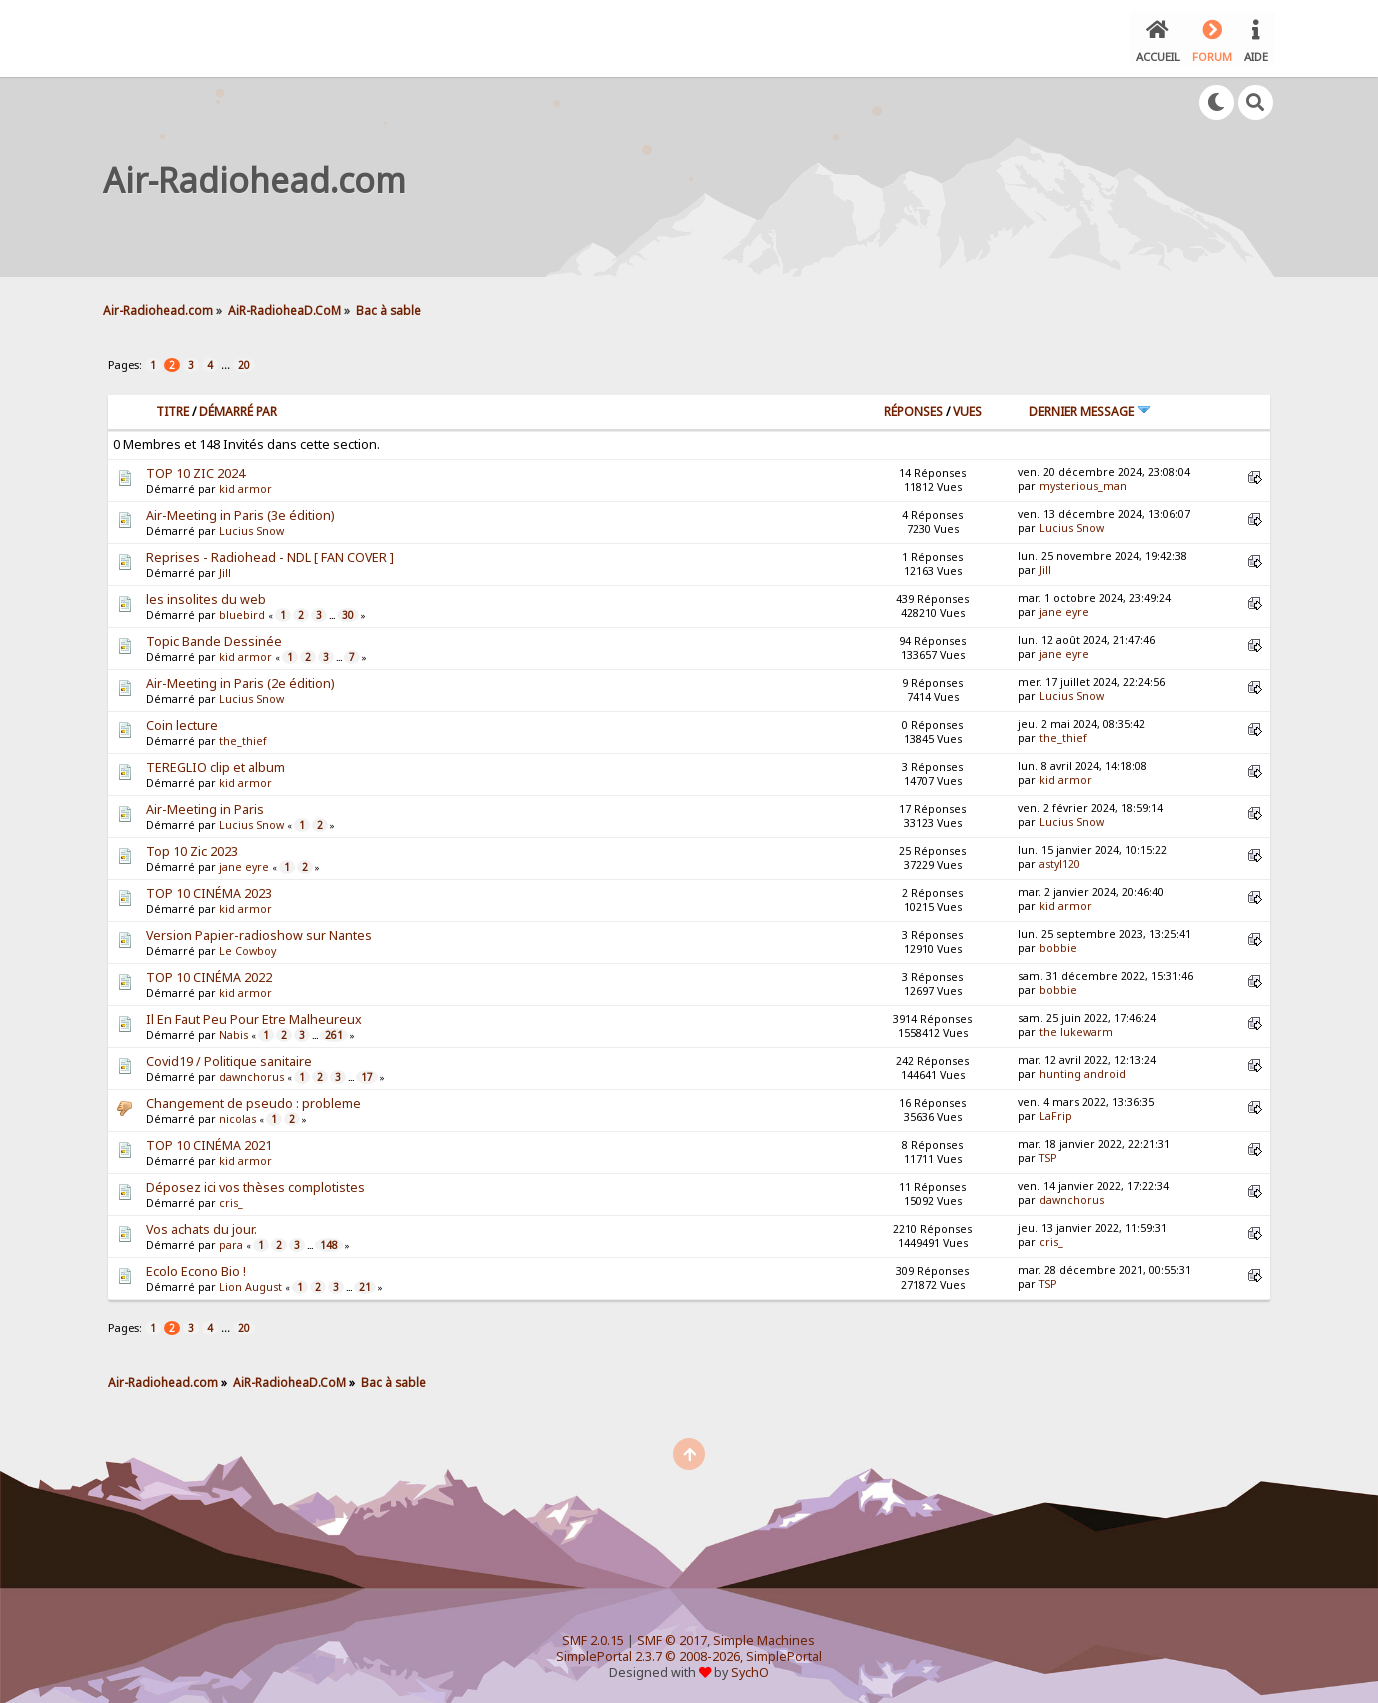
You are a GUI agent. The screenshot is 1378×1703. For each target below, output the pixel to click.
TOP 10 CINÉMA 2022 (209, 974)
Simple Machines (764, 1637)
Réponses (913, 408)
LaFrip (1055, 1113)
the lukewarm (1076, 1029)
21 (365, 1284)
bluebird (242, 612)
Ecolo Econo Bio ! (196, 1268)
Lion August (250, 1284)
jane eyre (1064, 609)
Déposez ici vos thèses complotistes (255, 1184)
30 (348, 612)
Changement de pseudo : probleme (253, 1100)
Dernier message (1090, 408)
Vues (967, 408)
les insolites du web (206, 596)
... (227, 361)
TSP (1048, 1155)
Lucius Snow (251, 528)
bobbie (1058, 945)
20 (244, 362)
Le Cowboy (247, 948)
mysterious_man (1083, 483)
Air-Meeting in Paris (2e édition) (240, 680)
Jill (225, 570)
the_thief (243, 738)
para (231, 1242)
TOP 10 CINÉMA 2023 (209, 890)
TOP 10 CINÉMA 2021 (209, 1142)
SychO (750, 1669)
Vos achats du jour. (201, 1226)
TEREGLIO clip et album (215, 764)
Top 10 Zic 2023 (192, 848)
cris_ (231, 1200)
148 (329, 1242)
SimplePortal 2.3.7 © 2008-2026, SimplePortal (689, 1653)
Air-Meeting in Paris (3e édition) (240, 512)
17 (367, 1074)
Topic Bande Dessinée (214, 638)
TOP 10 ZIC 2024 (195, 470)
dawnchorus (251, 1074)
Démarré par (238, 408)
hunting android (1082, 1071)
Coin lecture (182, 722)
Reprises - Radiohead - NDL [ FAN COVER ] (270, 554)
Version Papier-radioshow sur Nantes (259, 932)
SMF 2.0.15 (593, 1637)
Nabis (233, 1032)
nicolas (237, 1116)
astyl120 (1059, 861)
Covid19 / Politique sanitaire (229, 1058)
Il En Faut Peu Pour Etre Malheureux (254, 1016)
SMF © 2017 (672, 1637)
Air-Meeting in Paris (205, 806)
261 (334, 1032)
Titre (172, 408)
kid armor (245, 486)
